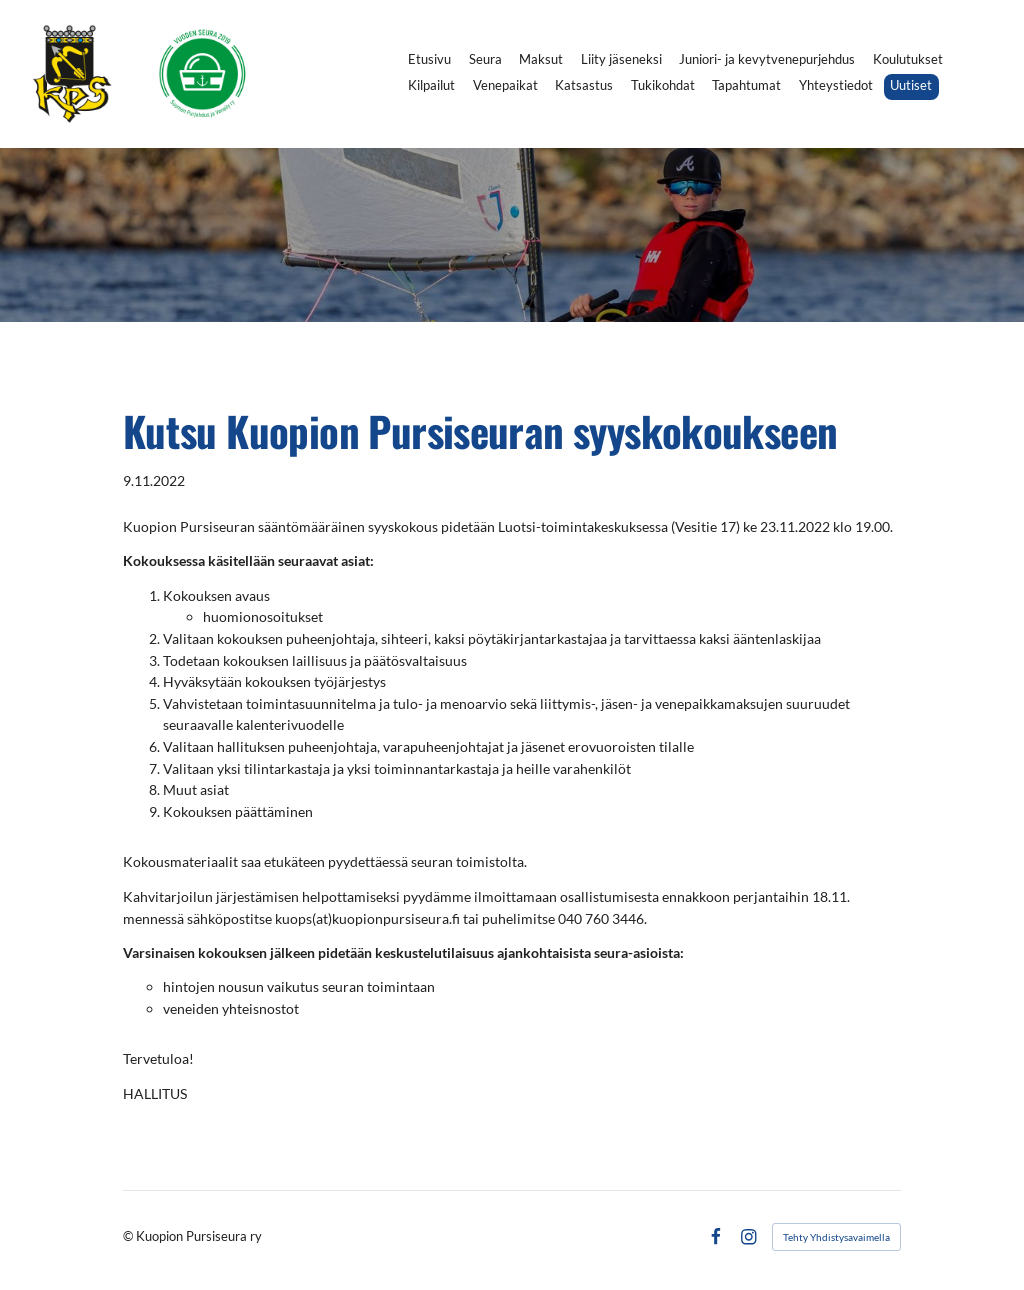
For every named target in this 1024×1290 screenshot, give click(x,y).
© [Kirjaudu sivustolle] (129, 1236)
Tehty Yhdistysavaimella (836, 1237)
